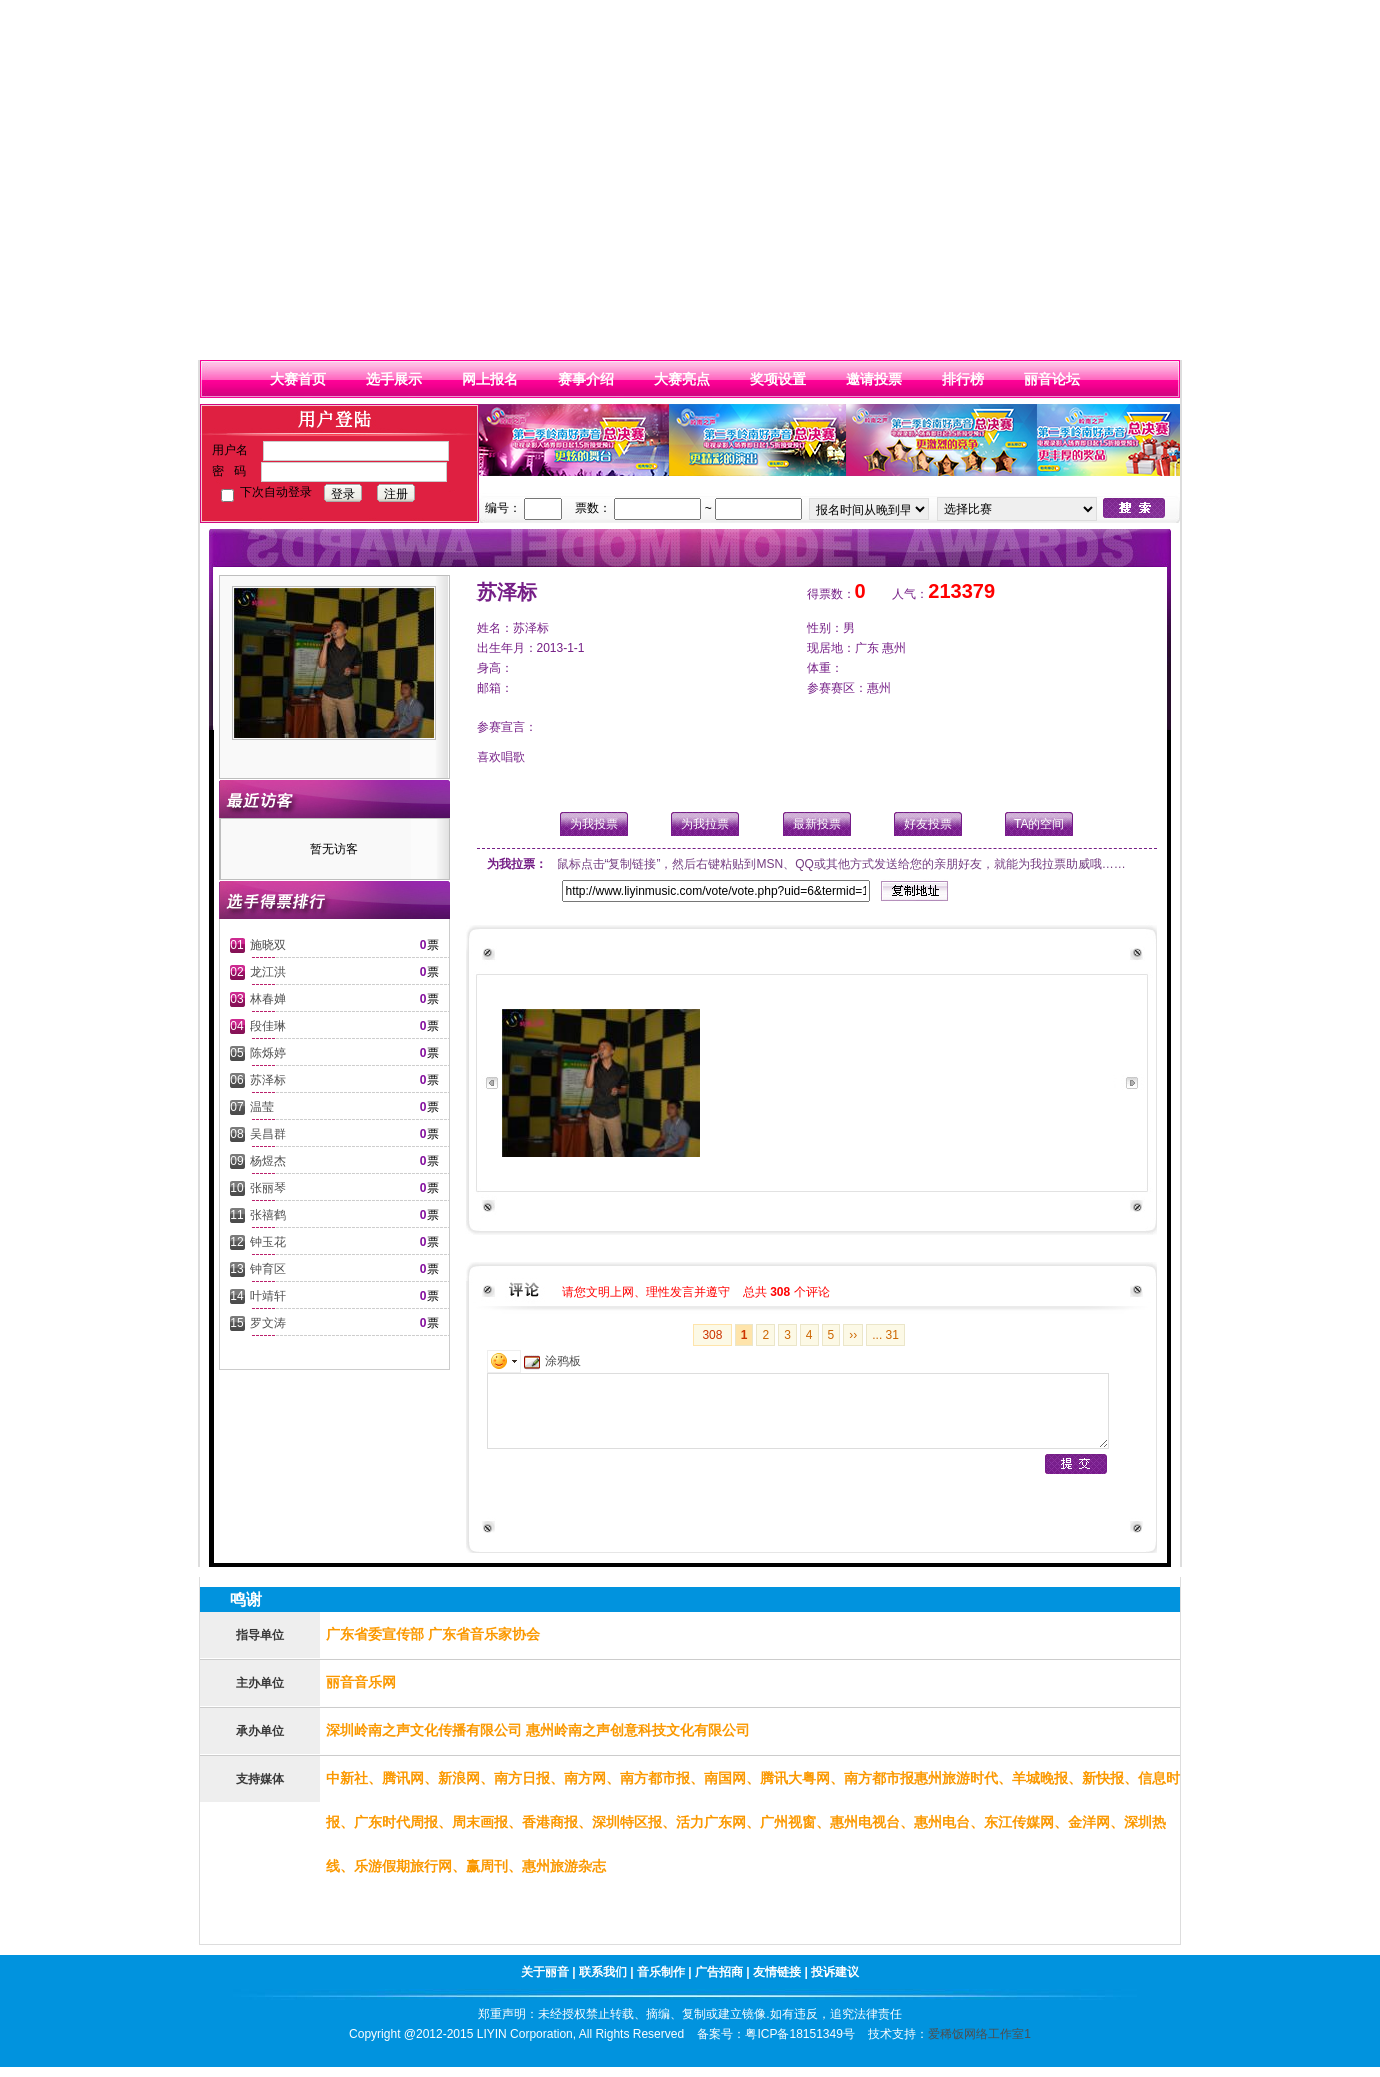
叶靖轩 (268, 1296)
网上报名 (490, 379)
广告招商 (719, 1972)
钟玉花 (268, 1242)
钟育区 (268, 1269)
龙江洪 (268, 972)
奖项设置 (778, 379)
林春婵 (268, 999)
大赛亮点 (682, 379)
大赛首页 (298, 379)
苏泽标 (268, 1080)
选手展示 (394, 379)
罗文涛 (268, 1323)
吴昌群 (268, 1134)
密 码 (229, 471)
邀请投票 (874, 379)
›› (853, 1335)
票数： (593, 508)
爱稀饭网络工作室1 (979, 2034)
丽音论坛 (1052, 379)
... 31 (885, 1335)
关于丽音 (545, 1972)
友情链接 (778, 1972)
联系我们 (604, 1972)
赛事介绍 (586, 379)
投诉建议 (835, 1972)
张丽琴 (268, 1188)
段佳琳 (268, 1026)
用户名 (230, 450)
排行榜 (963, 379)
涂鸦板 (552, 1361)
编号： (503, 508)
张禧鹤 (268, 1215)
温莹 (262, 1107)
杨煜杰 (268, 1161)
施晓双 (268, 945)
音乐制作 (662, 1972)
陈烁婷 (268, 1053)
